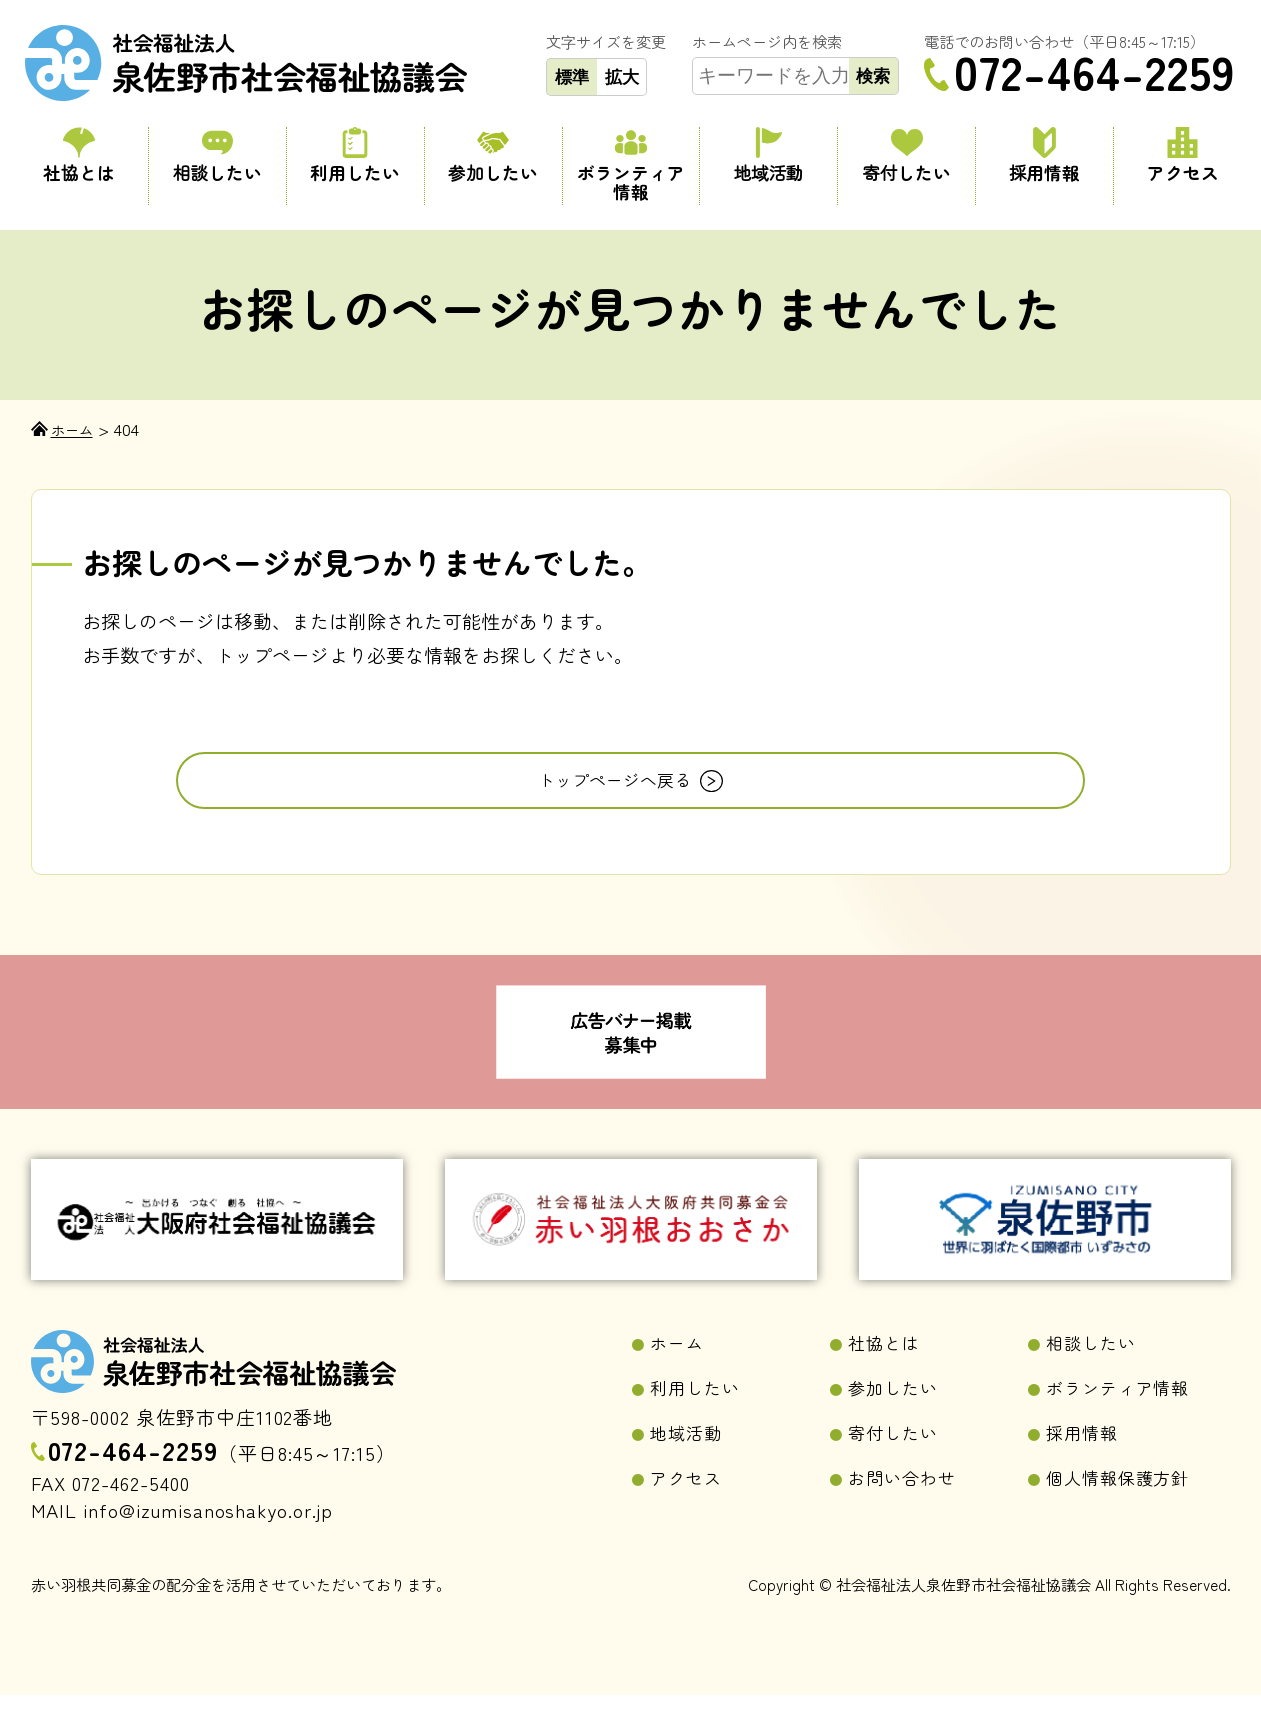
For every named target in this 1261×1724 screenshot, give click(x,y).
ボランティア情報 (631, 166)
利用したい (355, 156)
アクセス (1183, 156)
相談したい (218, 156)
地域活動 (769, 156)
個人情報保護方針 (1127, 1513)
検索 (873, 76)
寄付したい (907, 156)
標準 (572, 77)
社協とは (79, 156)
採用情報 (1045, 156)
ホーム (681, 1372)
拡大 (622, 77)
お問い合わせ (909, 1513)
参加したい (493, 156)
